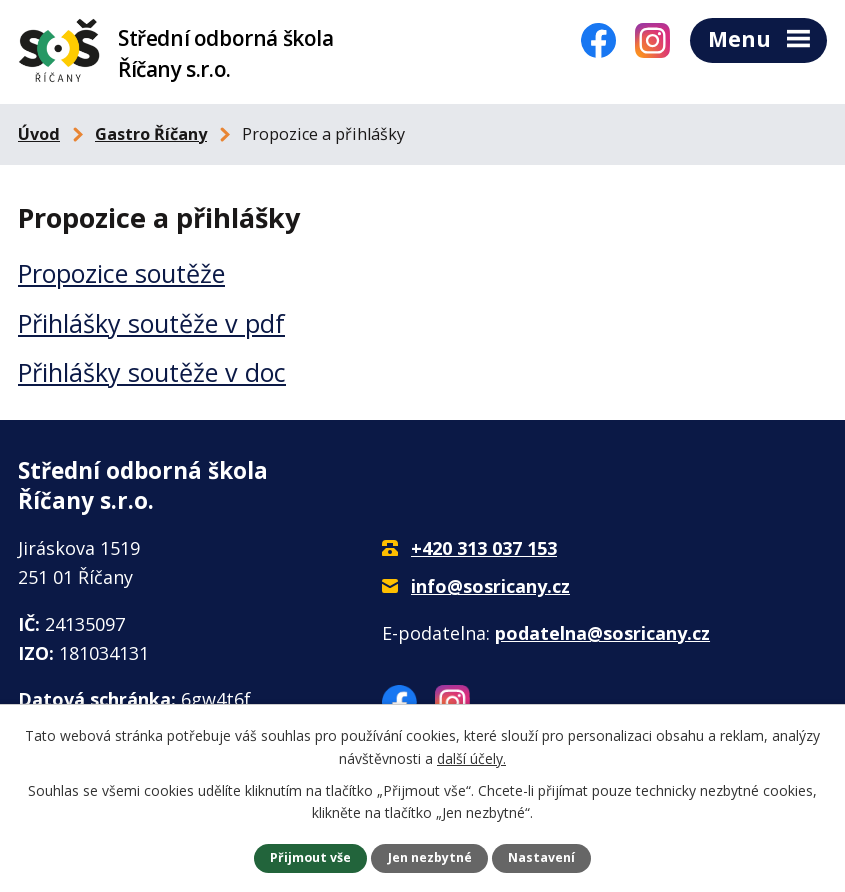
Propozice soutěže (121, 278)
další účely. (471, 757)
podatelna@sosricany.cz (602, 637)
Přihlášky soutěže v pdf (151, 327)
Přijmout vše (310, 857)
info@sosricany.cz (490, 590)
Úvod (39, 138)
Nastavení (541, 857)
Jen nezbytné (430, 857)
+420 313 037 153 (484, 553)
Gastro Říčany (151, 138)
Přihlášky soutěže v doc (152, 376)
